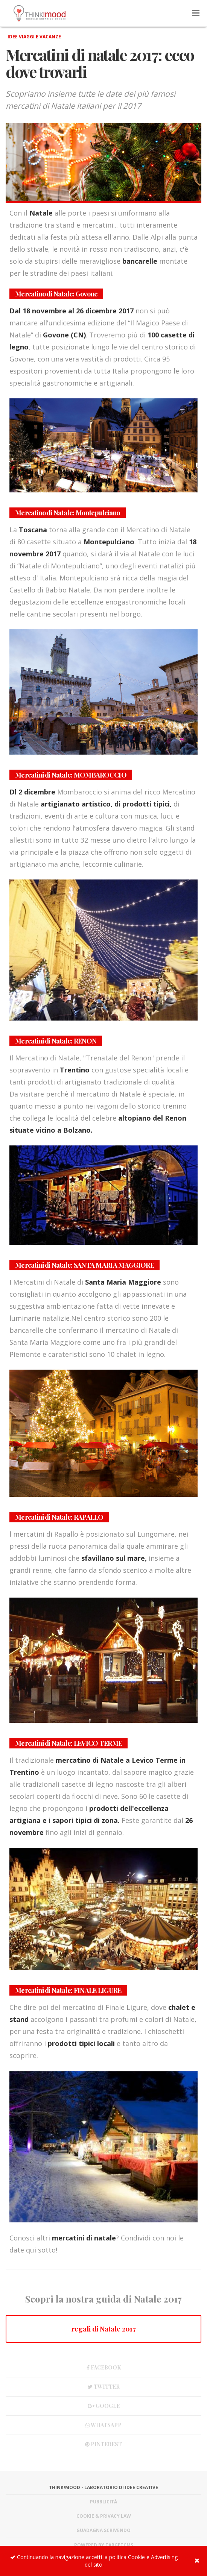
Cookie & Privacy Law (103, 2516)
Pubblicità (103, 2502)
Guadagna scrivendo (103, 2530)
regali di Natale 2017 (103, 2328)
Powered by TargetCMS (103, 2545)
